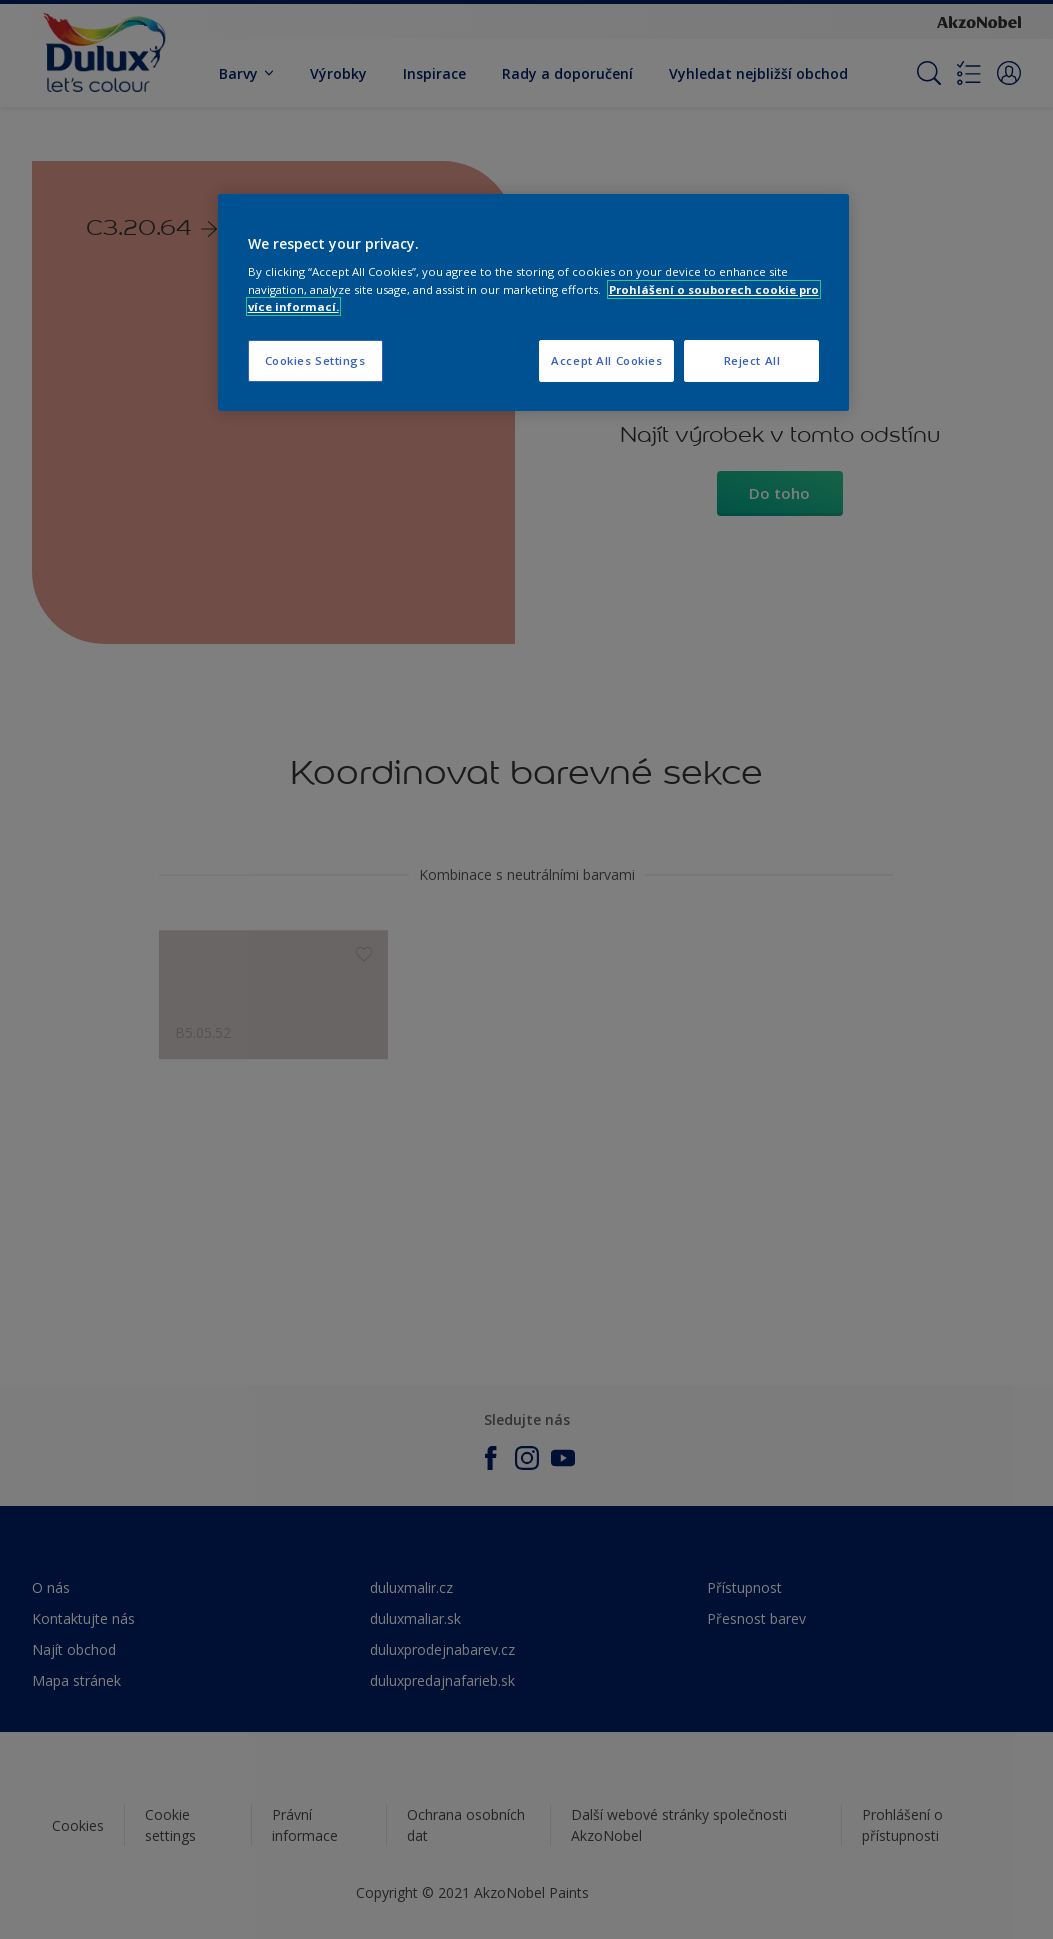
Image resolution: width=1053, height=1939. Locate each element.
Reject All (752, 360)
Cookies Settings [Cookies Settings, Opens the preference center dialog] (315, 360)
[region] (534, 302)
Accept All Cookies (606, 360)
